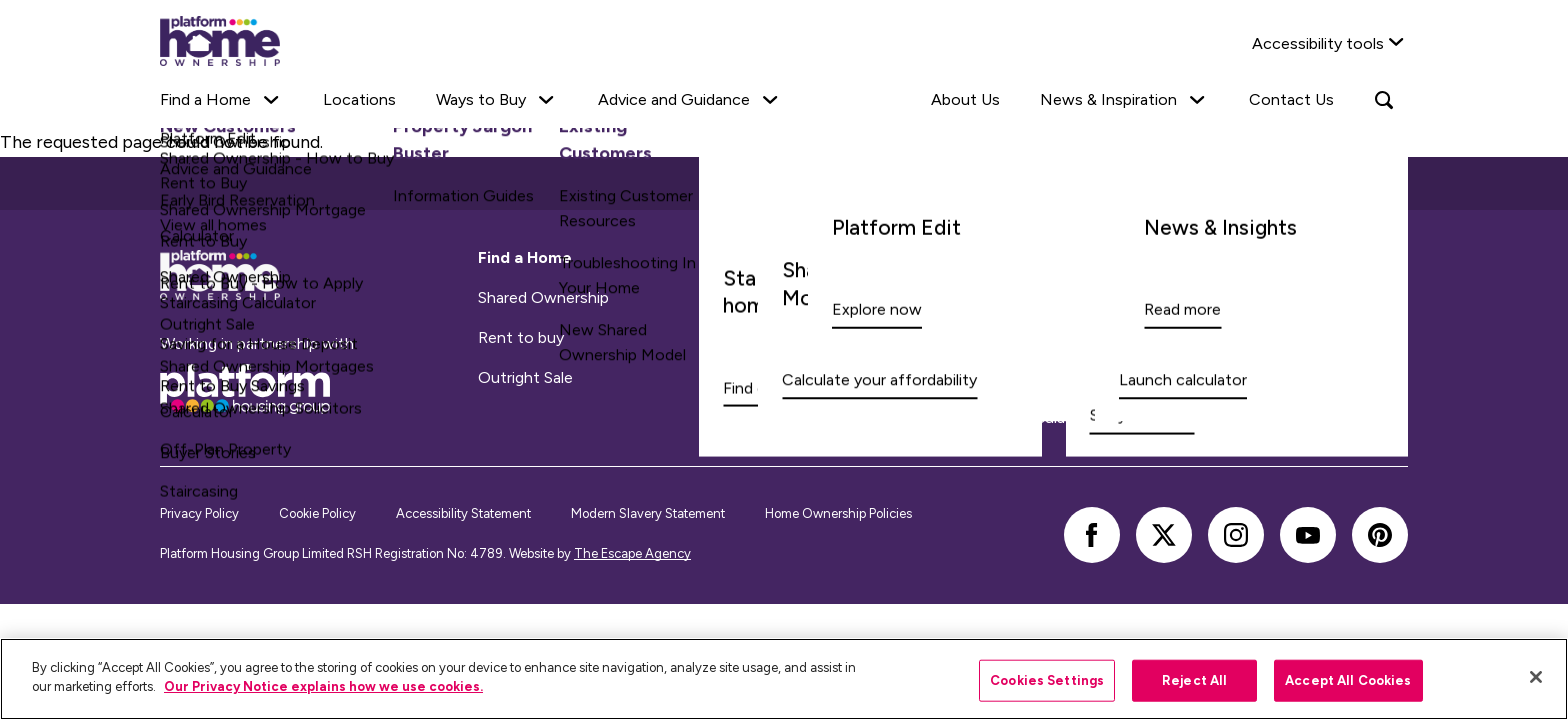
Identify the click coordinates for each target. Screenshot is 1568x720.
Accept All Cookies (1348, 680)
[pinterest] (1380, 535)
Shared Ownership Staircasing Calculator (941, 418)
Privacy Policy (199, 513)
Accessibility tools (1318, 43)
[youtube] (1308, 535)
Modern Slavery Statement (648, 513)
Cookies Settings (1047, 680)
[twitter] (1164, 535)
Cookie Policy (317, 513)
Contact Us (1291, 99)
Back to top (784, 183)
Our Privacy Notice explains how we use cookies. (323, 686)
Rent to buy (521, 338)
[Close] (1536, 677)
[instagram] (1236, 535)
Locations (359, 99)
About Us (965, 99)
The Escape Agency (632, 553)
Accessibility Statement (463, 513)
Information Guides (866, 338)
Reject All (1194, 680)
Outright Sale (525, 378)
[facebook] (1092, 535)
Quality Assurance (1179, 338)
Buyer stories (1161, 378)
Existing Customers (867, 298)
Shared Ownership (543, 298)
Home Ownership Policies (838, 513)
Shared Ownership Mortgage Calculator (938, 378)
